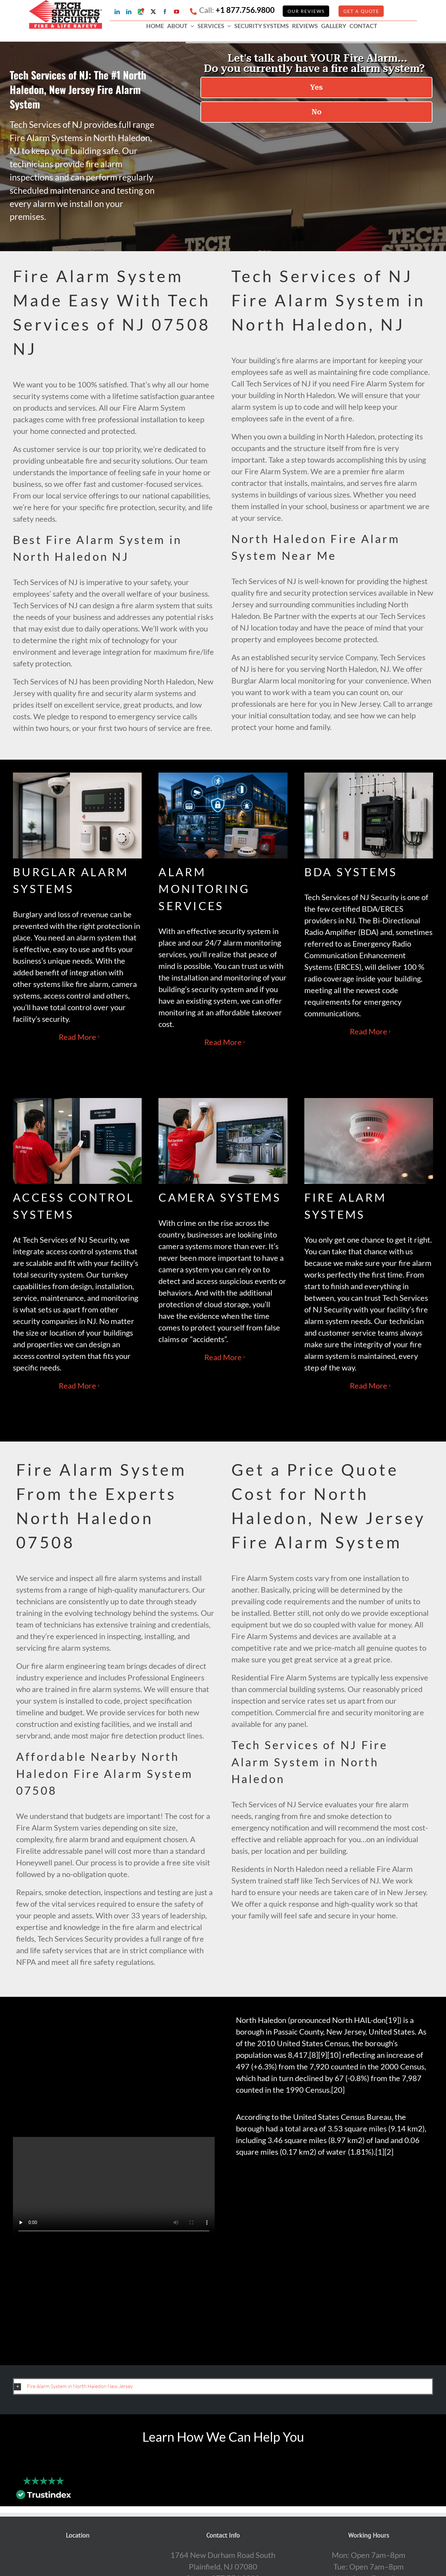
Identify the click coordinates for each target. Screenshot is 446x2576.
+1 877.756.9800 (245, 10)
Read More (77, 1037)
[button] (223, 2386)
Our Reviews (306, 11)
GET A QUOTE (361, 11)
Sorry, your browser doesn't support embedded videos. (114, 2187)
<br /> (332, 2254)
